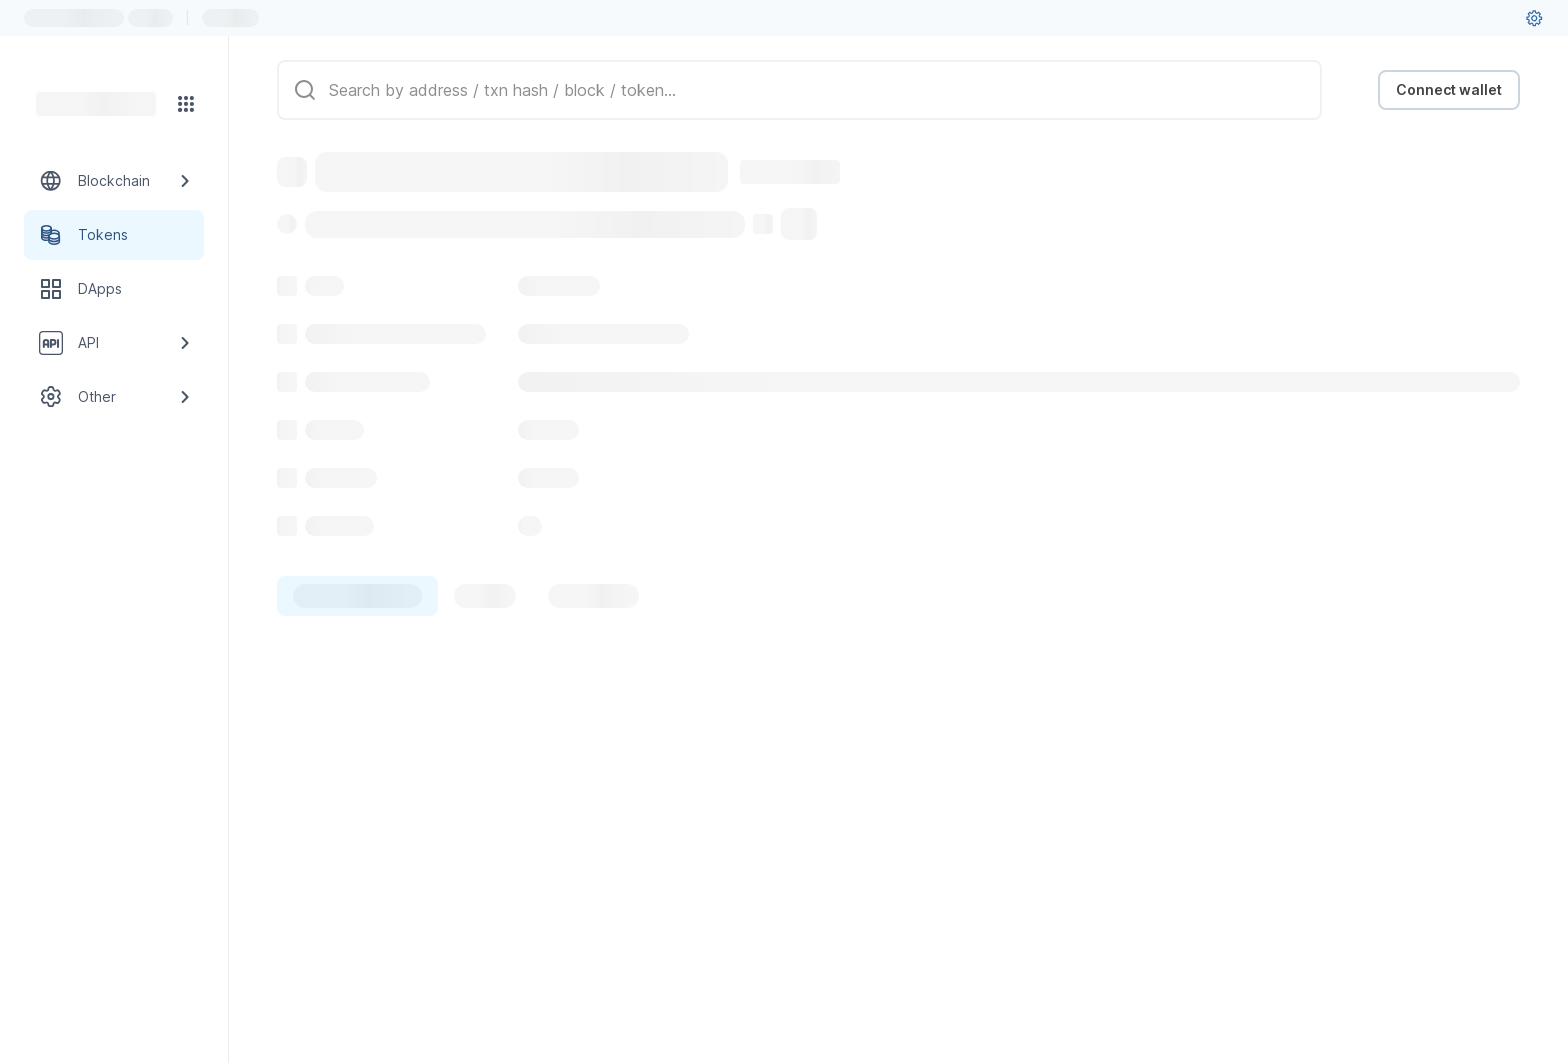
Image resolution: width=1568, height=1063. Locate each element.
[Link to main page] (96, 104)
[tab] (357, 596)
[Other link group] (114, 397)
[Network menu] (186, 104)
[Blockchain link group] (114, 181)
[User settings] (1534, 18)
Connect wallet (1449, 89)
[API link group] (114, 343)
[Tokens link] (114, 235)
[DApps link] (114, 289)
